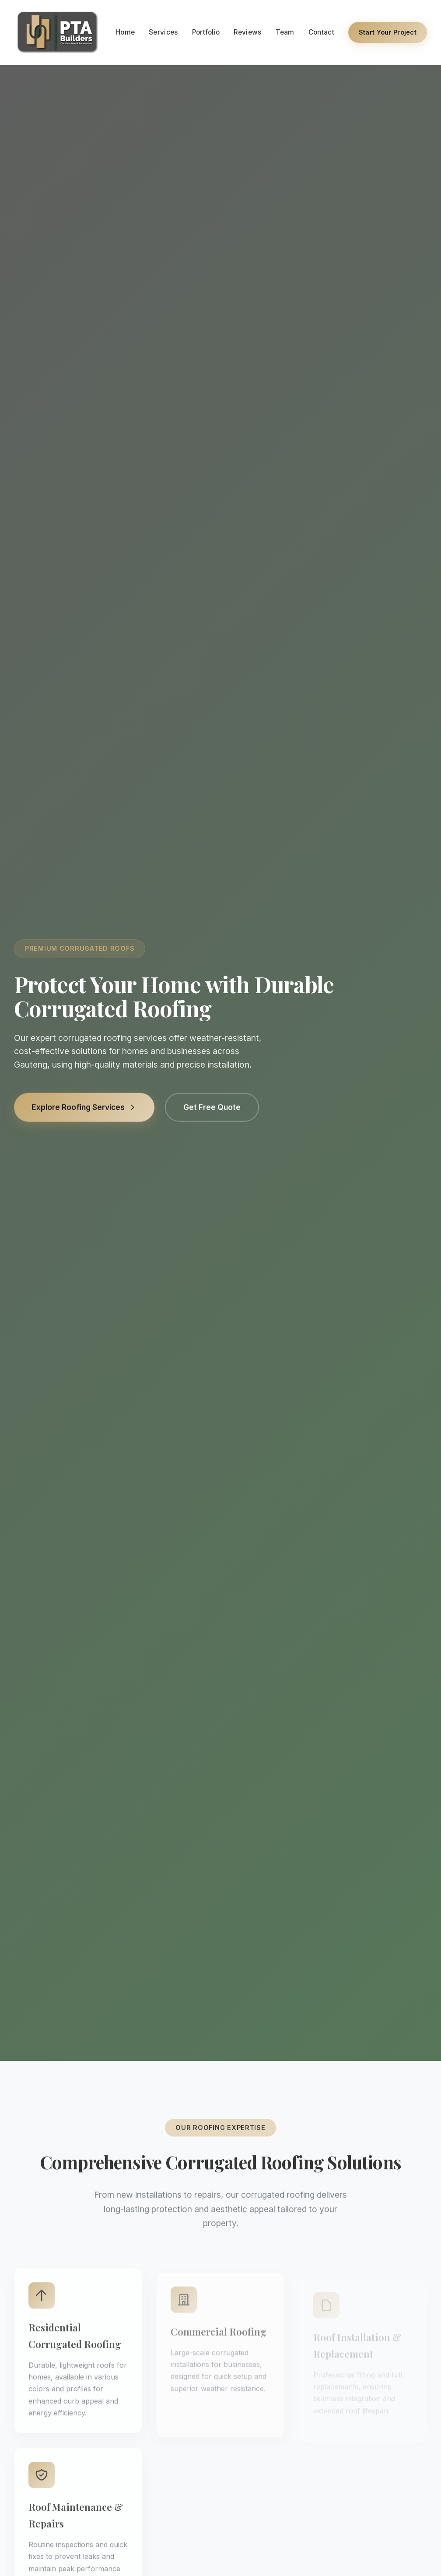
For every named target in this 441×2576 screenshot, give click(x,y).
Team (285, 32)
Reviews (247, 32)
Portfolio (206, 32)
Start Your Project (387, 32)
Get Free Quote (212, 1109)
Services (163, 32)
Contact (321, 32)
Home (125, 32)
